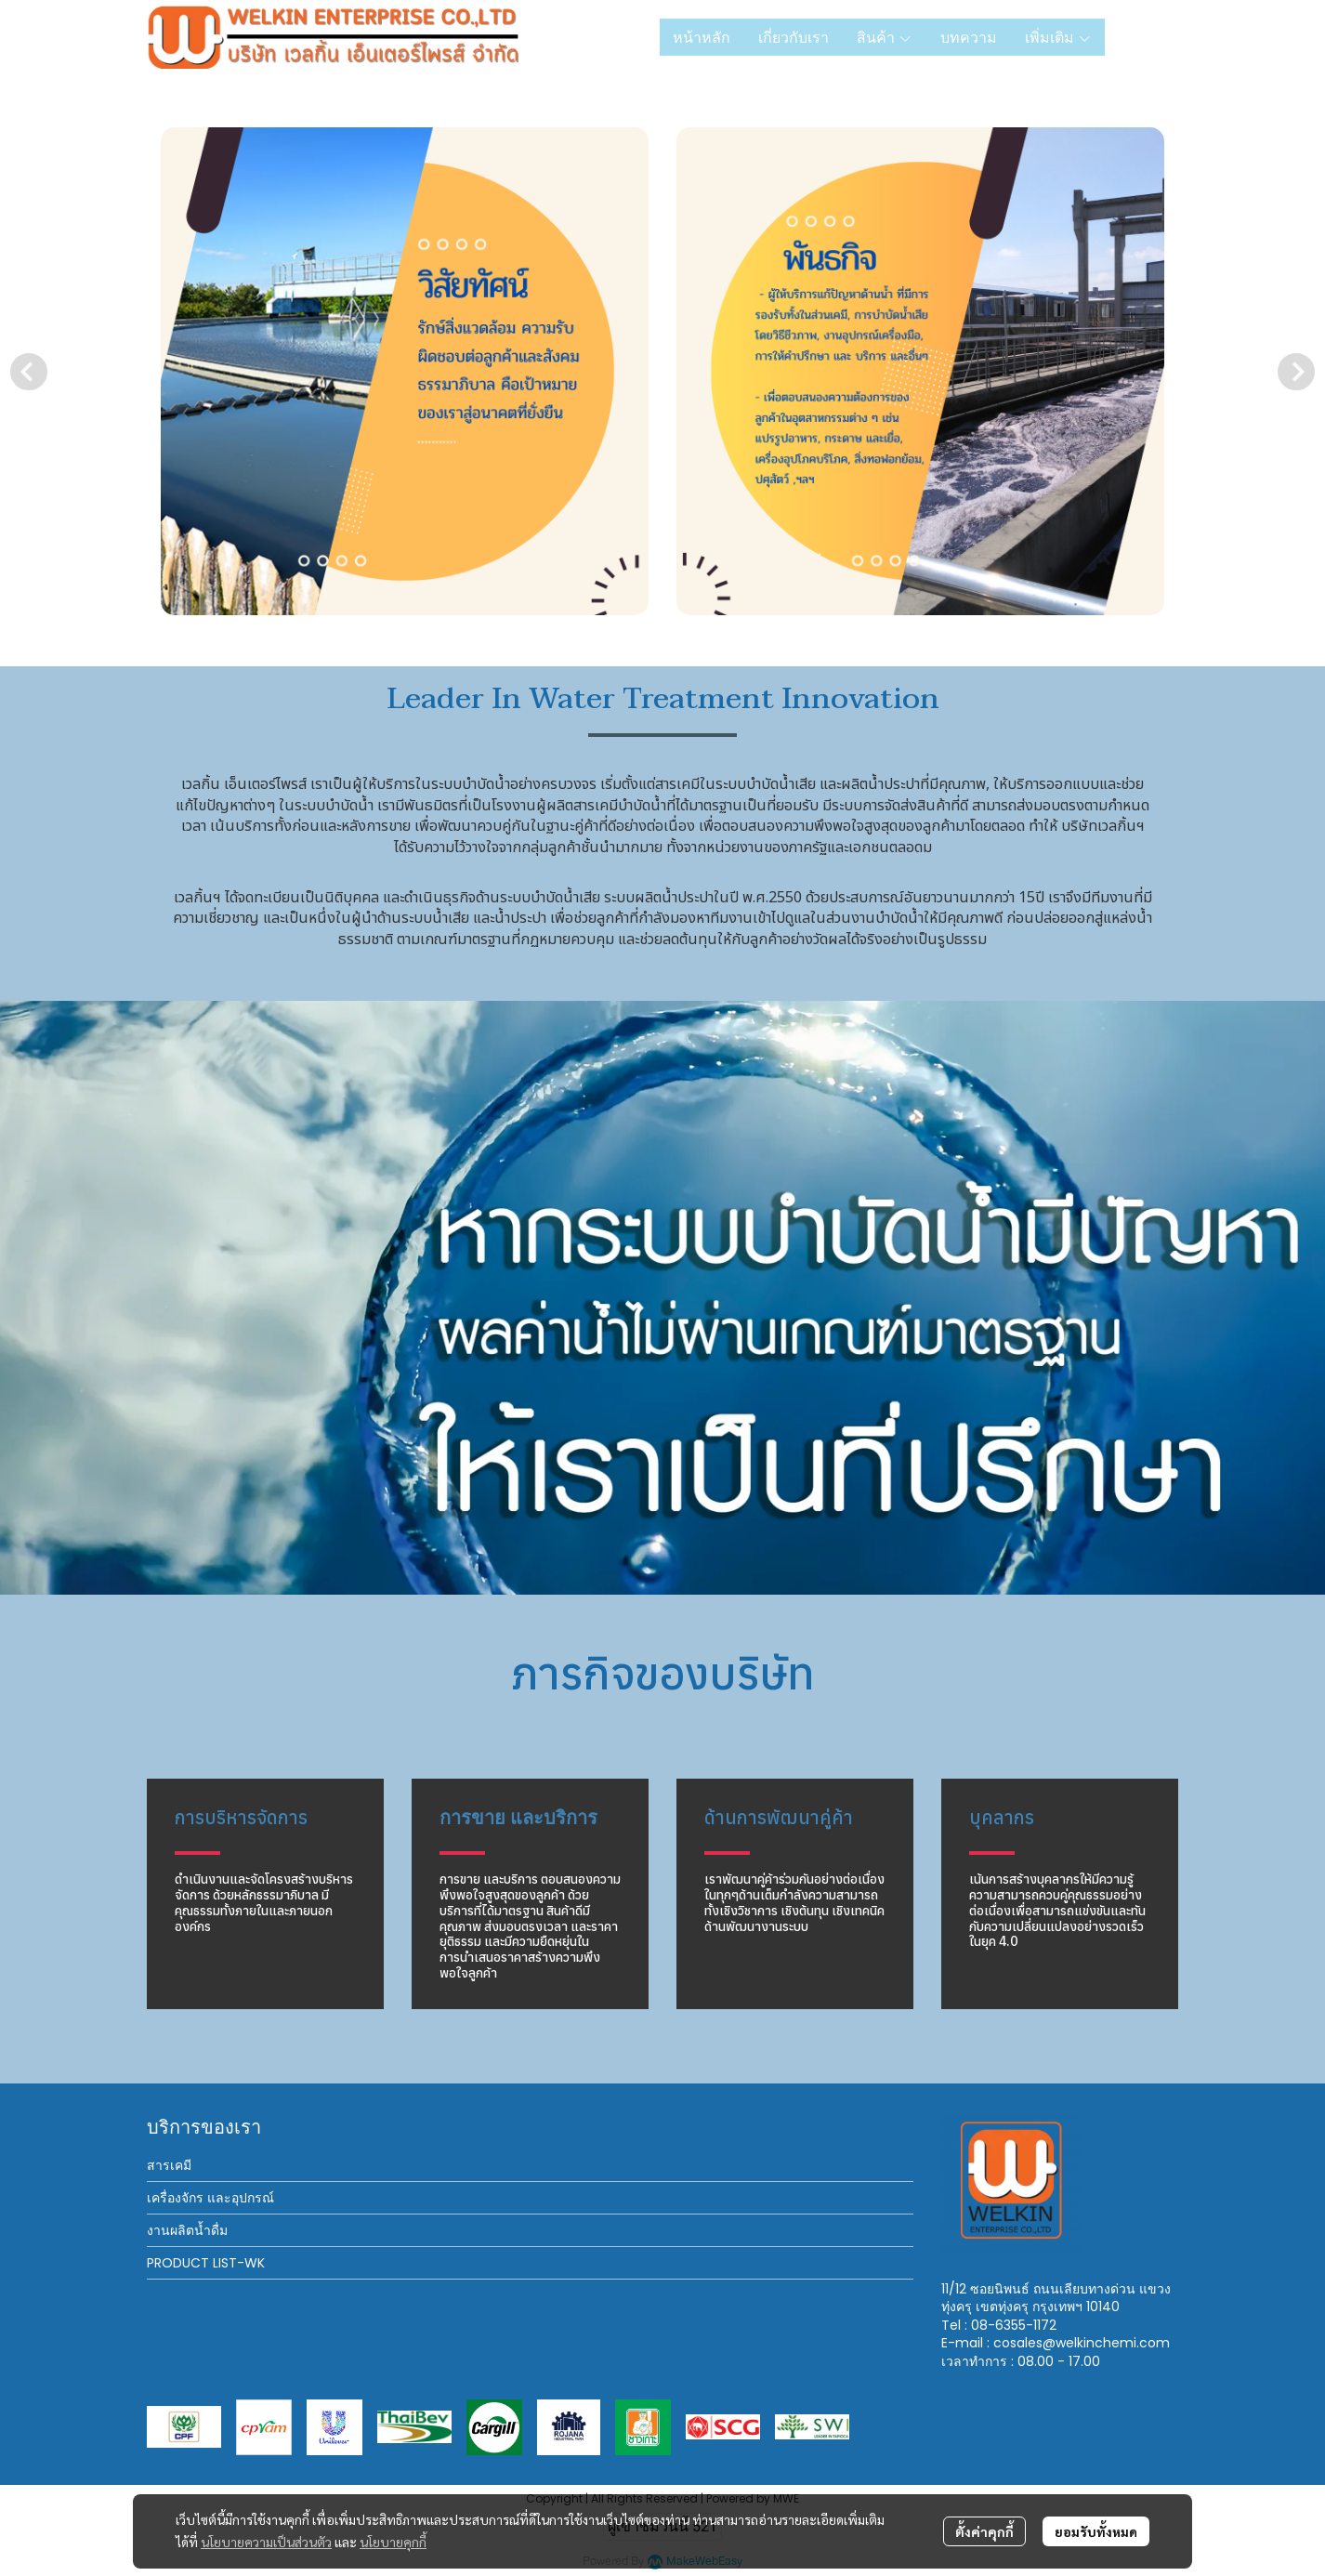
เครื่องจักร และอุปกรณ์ (210, 2197)
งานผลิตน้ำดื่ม (187, 2230)
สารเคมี (169, 2165)
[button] (1148, 37)
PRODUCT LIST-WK (206, 2263)
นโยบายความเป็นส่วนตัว (266, 2541)
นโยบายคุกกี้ (393, 2541)
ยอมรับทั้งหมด (1096, 2531)
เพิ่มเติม (1058, 37)
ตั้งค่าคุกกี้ (984, 2531)
